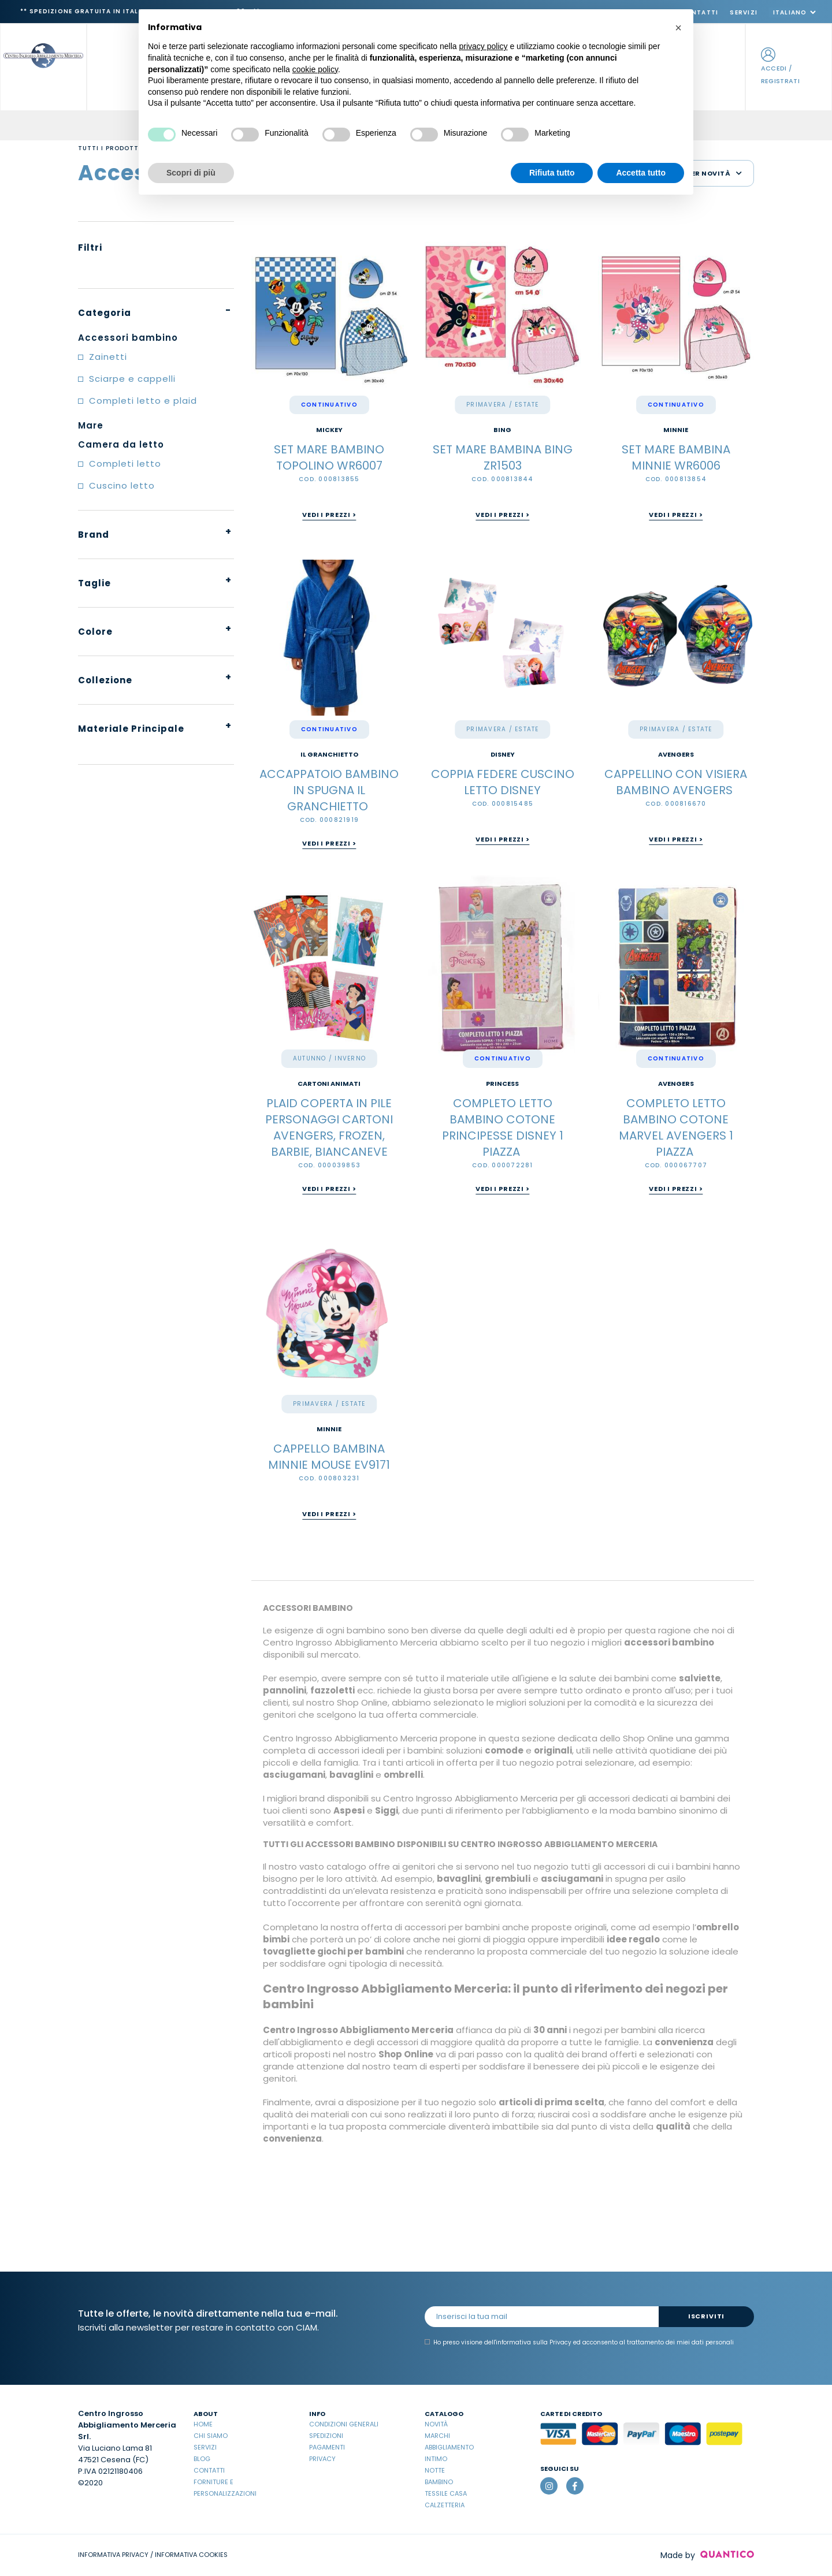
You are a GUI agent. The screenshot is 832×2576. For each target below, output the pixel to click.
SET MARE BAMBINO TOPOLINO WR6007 (329, 457)
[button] (678, 27)
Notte (435, 2470)
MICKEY (329, 430)
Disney (503, 754)
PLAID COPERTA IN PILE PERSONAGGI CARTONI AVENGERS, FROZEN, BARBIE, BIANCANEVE (329, 1127)
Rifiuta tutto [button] (552, 172)
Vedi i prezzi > (329, 514)
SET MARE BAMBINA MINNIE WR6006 (676, 457)
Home (203, 2424)
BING (502, 430)
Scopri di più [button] (191, 172)
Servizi (743, 12)
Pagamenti (327, 2447)
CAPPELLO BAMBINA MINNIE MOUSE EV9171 (329, 1456)
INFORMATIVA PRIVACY (113, 2554)
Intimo (436, 2458)
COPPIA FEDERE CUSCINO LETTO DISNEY (502, 782)
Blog (202, 2458)
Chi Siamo (211, 2435)
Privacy (322, 2458)
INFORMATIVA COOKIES (191, 2554)
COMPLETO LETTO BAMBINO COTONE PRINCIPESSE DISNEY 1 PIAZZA (502, 1127)
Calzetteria (445, 2505)
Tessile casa (446, 2493)
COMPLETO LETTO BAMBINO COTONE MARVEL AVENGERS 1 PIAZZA (676, 1127)
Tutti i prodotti (109, 148)
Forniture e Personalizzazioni (225, 2487)
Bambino (439, 2481)
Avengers (676, 754)
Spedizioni (326, 2435)
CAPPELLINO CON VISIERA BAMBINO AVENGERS (675, 782)
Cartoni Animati (329, 1084)
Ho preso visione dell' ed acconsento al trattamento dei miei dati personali (579, 2342)
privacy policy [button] (483, 46)
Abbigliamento (449, 2447)
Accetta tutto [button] (641, 172)
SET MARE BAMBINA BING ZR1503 (503, 457)
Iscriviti (706, 2316)
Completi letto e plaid (143, 400)
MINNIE (675, 430)
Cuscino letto (122, 485)
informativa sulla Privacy (533, 2342)
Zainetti (108, 357)
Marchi (437, 2435)
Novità (436, 2424)
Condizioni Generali (343, 2424)
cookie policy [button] (315, 69)
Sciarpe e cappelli (132, 379)
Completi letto (125, 463)
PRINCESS (502, 1084)
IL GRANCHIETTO (329, 754)
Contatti (209, 2470)
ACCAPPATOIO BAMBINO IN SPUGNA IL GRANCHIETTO (329, 790)
